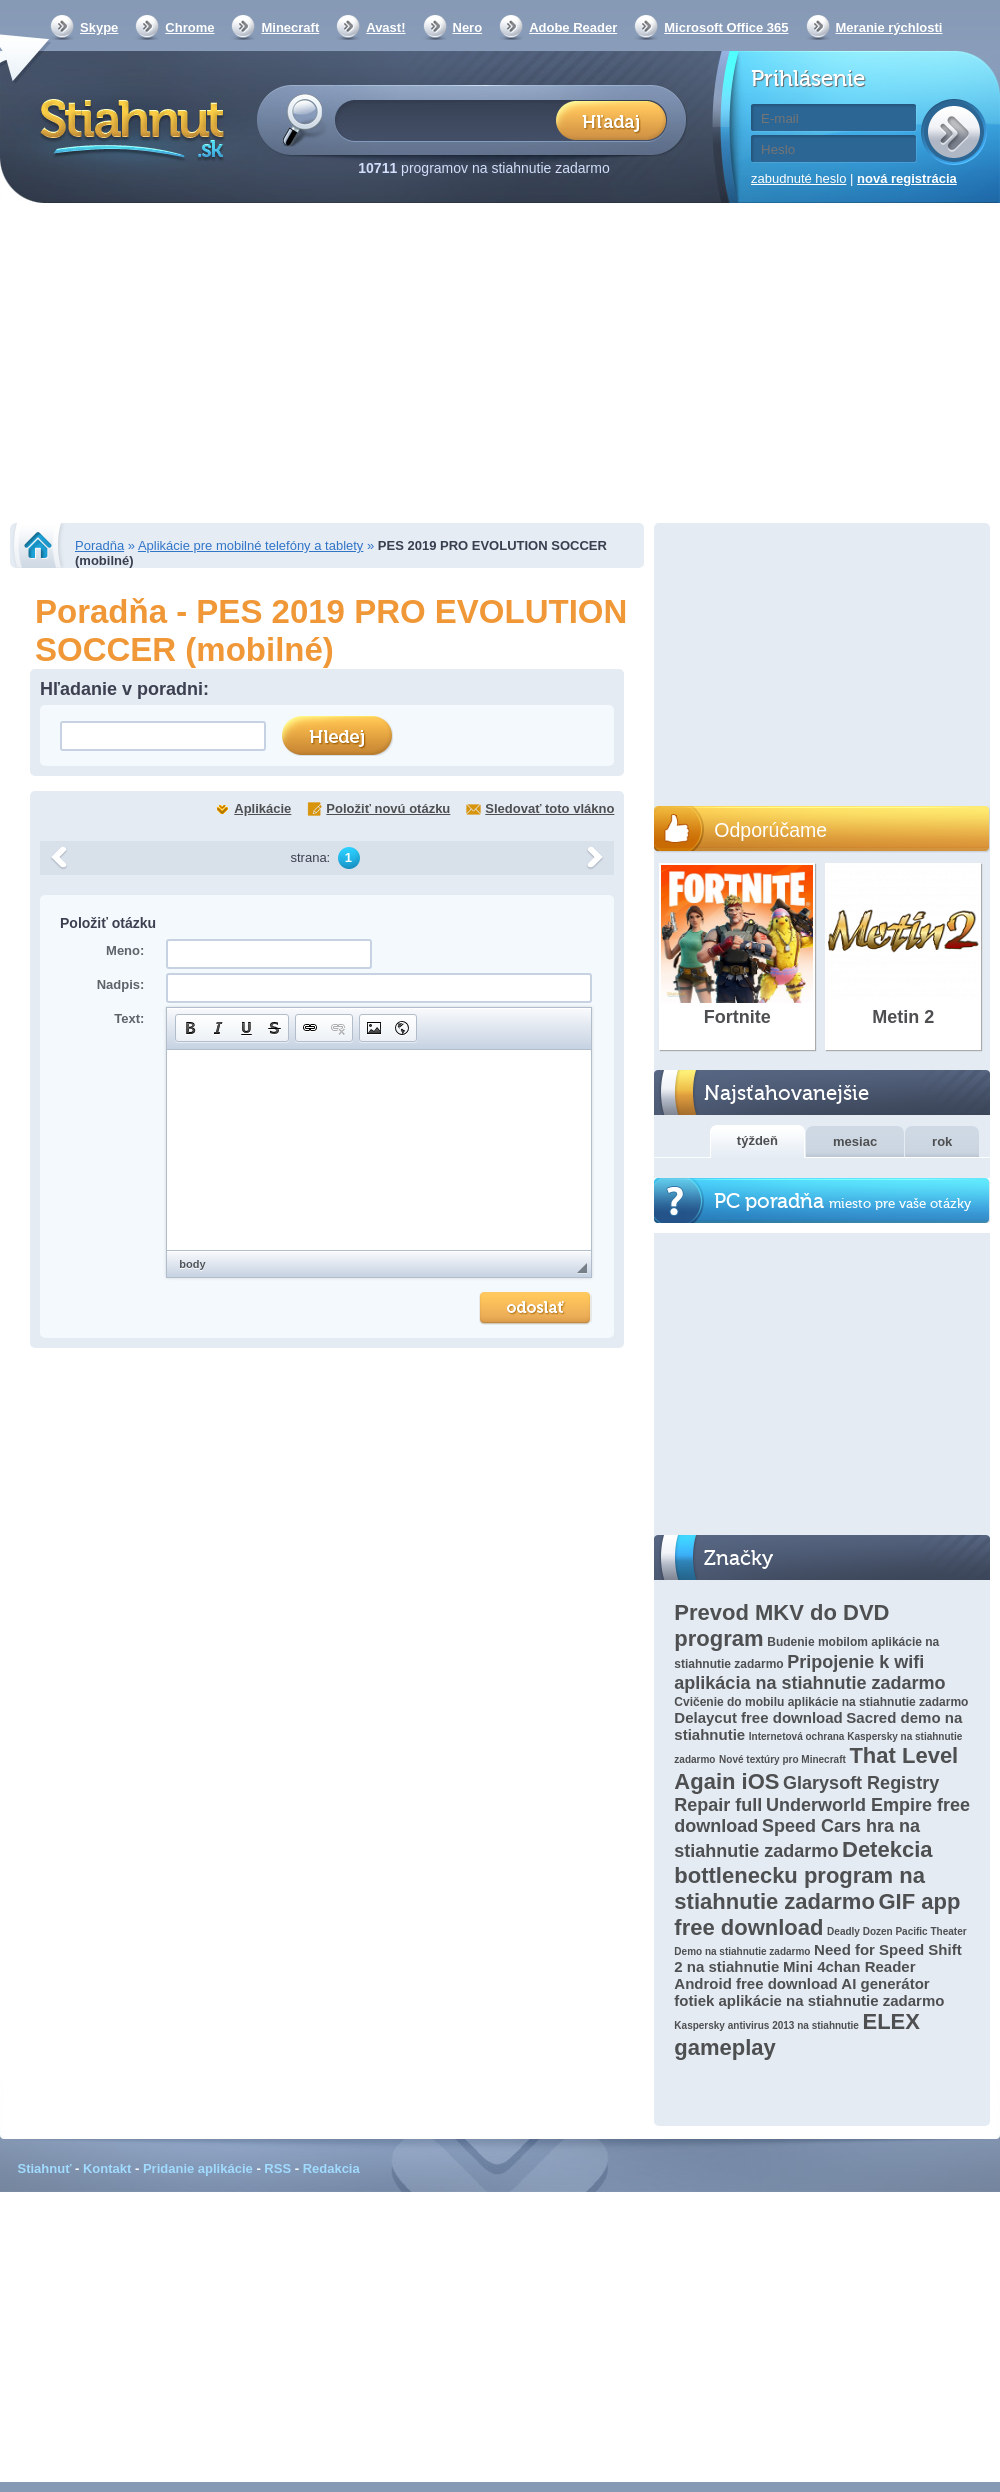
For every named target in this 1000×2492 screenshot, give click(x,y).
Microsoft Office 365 (726, 27)
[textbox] (451, 119)
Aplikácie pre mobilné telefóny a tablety (250, 545)
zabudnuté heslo (798, 178)
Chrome (189, 27)
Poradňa (99, 545)
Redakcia (331, 2168)
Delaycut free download (758, 1717)
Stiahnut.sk (128, 127)
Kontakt (107, 2168)
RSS (277, 2168)
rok (942, 1141)
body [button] (192, 1264)
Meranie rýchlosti (889, 27)
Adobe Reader (573, 27)
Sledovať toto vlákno (549, 808)
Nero (468, 27)
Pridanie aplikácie (198, 2168)
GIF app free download (817, 1914)
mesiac (855, 1141)
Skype (99, 27)
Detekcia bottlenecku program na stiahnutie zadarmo (803, 1875)
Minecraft (290, 27)
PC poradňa (842, 1201)
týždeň (757, 1140)
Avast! (385, 27)
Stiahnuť (45, 2168)
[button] (190, 1028)
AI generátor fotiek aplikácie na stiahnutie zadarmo (809, 1992)
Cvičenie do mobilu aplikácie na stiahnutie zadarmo (821, 1702)
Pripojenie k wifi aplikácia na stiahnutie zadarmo (809, 1672)
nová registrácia (907, 178)
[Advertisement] (500, 365)
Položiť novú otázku (388, 808)
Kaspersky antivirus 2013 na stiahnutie (766, 2025)
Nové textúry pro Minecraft (782, 1759)
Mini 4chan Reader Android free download (794, 1975)
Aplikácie (262, 808)
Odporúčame (770, 830)
